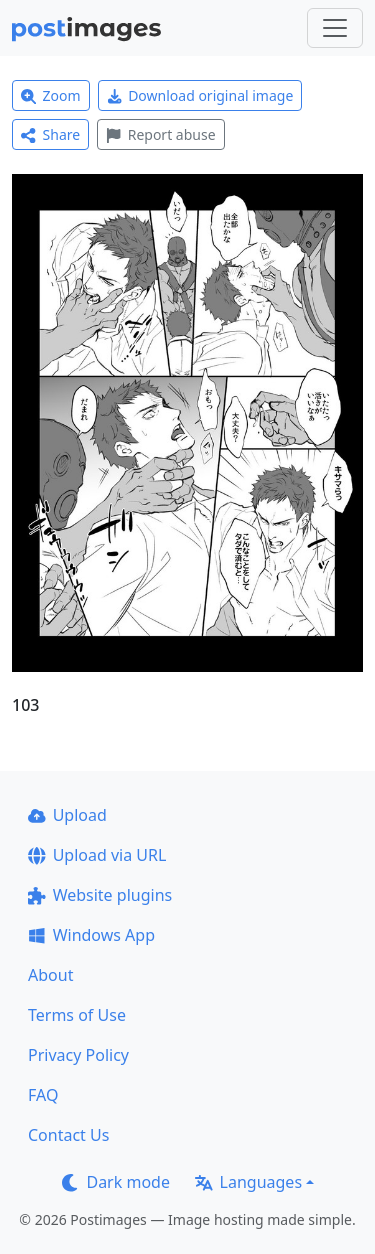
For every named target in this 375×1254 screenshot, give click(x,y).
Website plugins (100, 895)
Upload (67, 815)
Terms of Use (77, 1015)
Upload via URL (97, 855)
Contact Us (68, 1135)
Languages (248, 1182)
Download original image (200, 95)
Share (50, 134)
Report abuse (160, 134)
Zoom (51, 95)
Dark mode (116, 1182)
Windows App (91, 935)
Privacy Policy (78, 1055)
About (50, 975)
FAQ (43, 1095)
